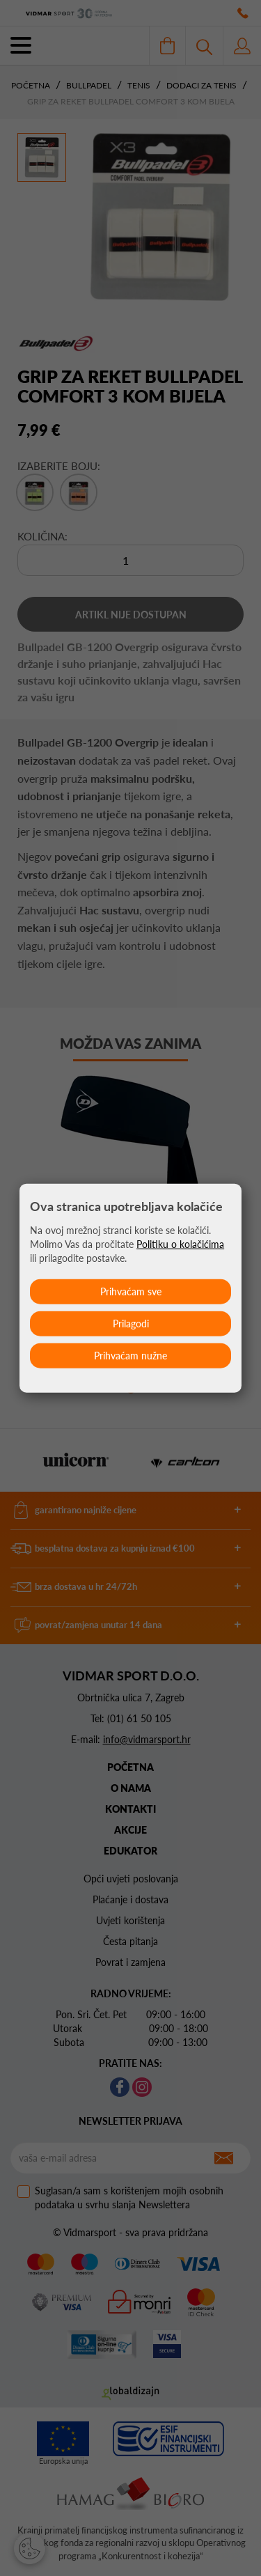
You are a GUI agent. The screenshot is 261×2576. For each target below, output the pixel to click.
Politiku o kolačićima (180, 1244)
